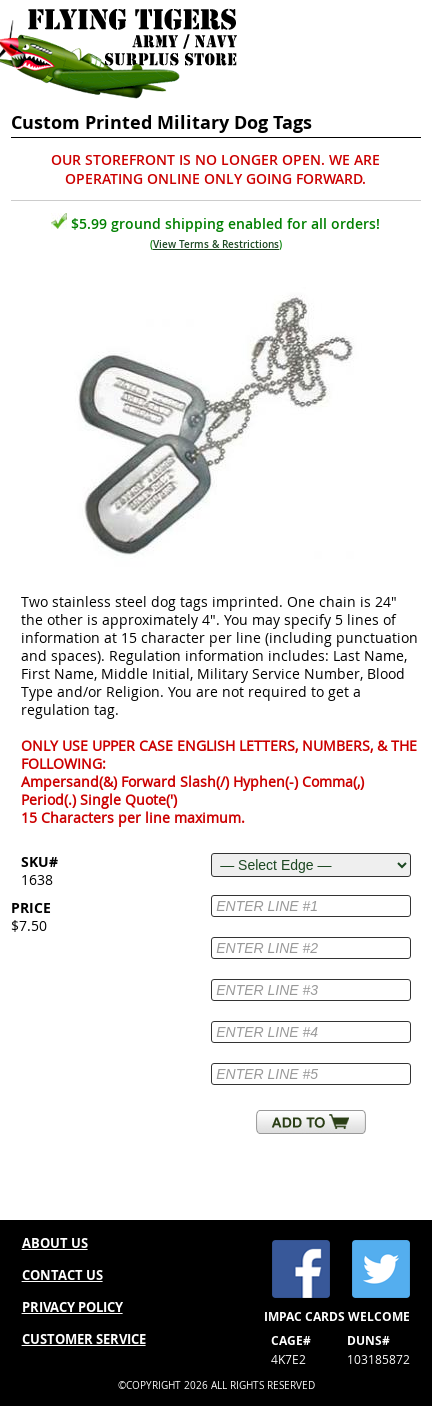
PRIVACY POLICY (72, 1307)
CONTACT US (62, 1275)
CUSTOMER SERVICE (84, 1339)
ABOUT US (55, 1243)
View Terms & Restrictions (216, 244)
